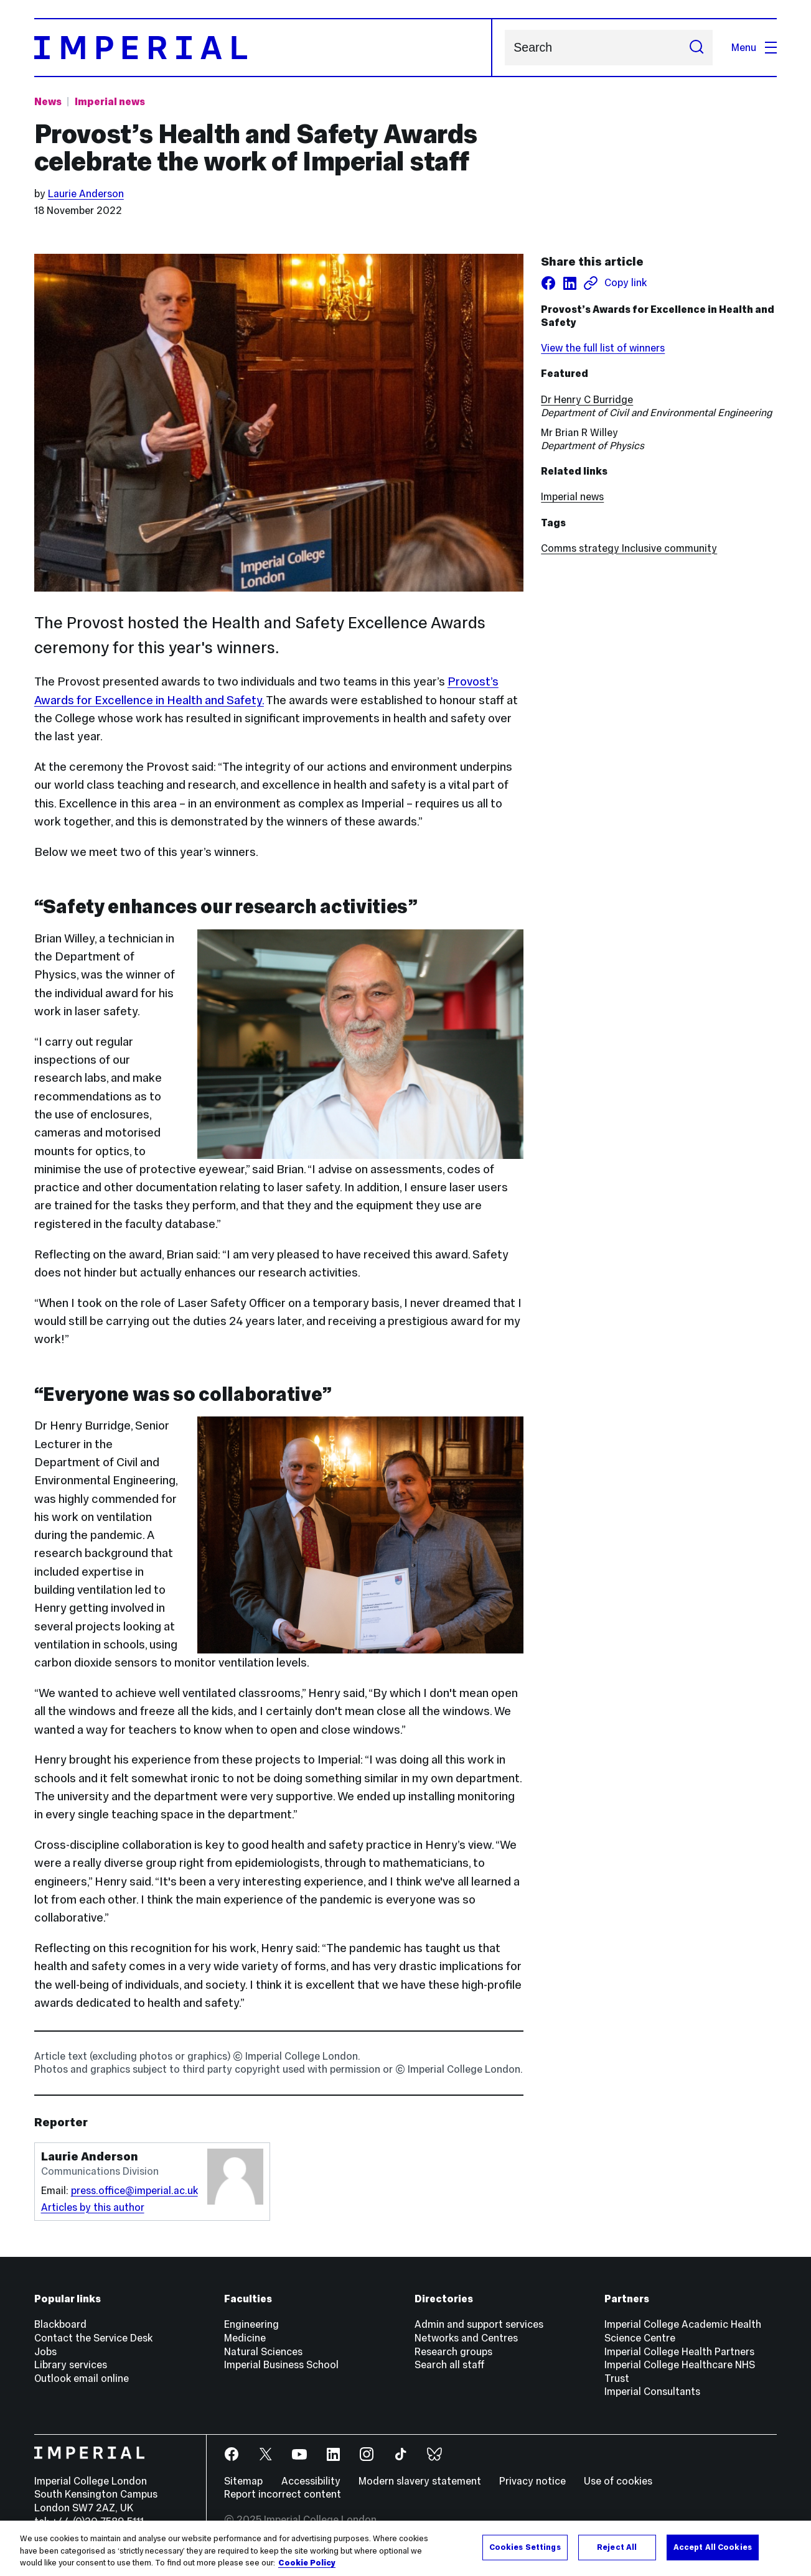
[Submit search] (696, 47)
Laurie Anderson (86, 193)
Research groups (453, 2351)
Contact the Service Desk (93, 2338)
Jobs (45, 2351)
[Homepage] (263, 47)
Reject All (617, 2547)
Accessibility (310, 2481)
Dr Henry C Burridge (587, 399)
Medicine (245, 2338)
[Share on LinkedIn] (569, 283)
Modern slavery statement (420, 2481)
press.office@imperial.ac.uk (134, 2190)
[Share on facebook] (548, 283)
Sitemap (243, 2481)
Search (504, 47)
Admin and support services (479, 2324)
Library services (70, 2364)
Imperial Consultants (652, 2391)
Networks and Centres (466, 2338)
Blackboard (60, 2324)
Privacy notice (532, 2481)
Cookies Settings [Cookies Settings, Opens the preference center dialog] (525, 2547)
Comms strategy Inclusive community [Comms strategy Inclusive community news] (629, 548)
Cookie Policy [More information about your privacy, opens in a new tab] (306, 2563)
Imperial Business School (281, 2364)
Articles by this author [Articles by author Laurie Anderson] (92, 2207)
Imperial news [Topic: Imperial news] (110, 101)
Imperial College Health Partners (679, 2351)
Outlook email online (81, 2378)
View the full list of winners (603, 348)
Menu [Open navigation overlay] (754, 47)
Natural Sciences (263, 2351)
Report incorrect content (282, 2494)
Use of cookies (618, 2481)
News (48, 101)
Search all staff (450, 2364)
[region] (405, 2548)
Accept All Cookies (712, 2547)
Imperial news (572, 496)
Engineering (251, 2324)
